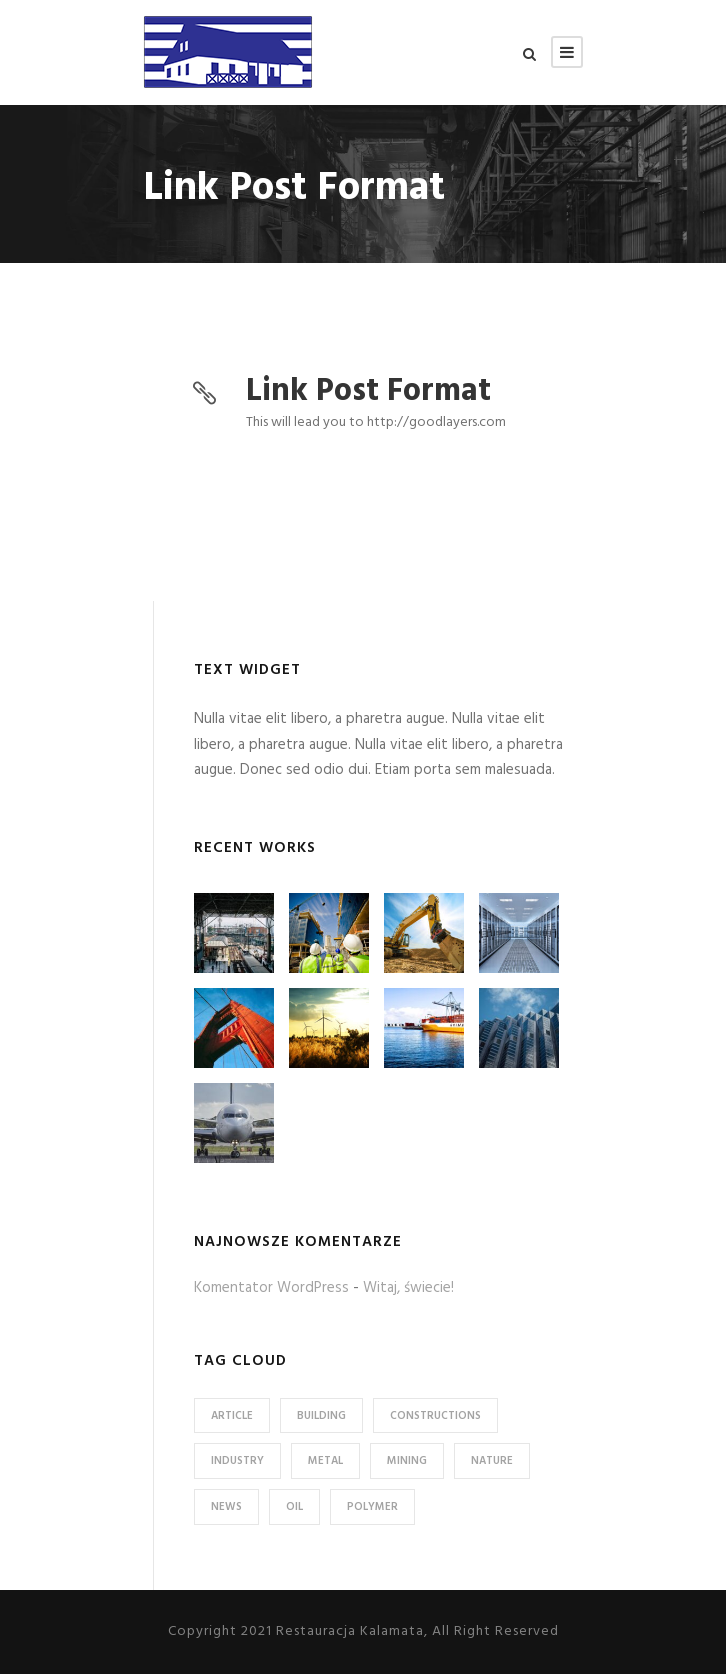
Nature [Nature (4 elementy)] (492, 1461)
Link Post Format (368, 391)
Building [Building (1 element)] (321, 1416)
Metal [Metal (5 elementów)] (325, 1461)
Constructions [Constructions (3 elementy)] (435, 1416)
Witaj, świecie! (408, 1288)
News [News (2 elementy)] (226, 1507)
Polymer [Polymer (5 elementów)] (372, 1507)
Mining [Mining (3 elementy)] (407, 1461)
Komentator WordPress (271, 1288)
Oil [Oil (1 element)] (294, 1507)
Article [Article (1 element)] (232, 1416)
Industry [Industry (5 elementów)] (237, 1461)
